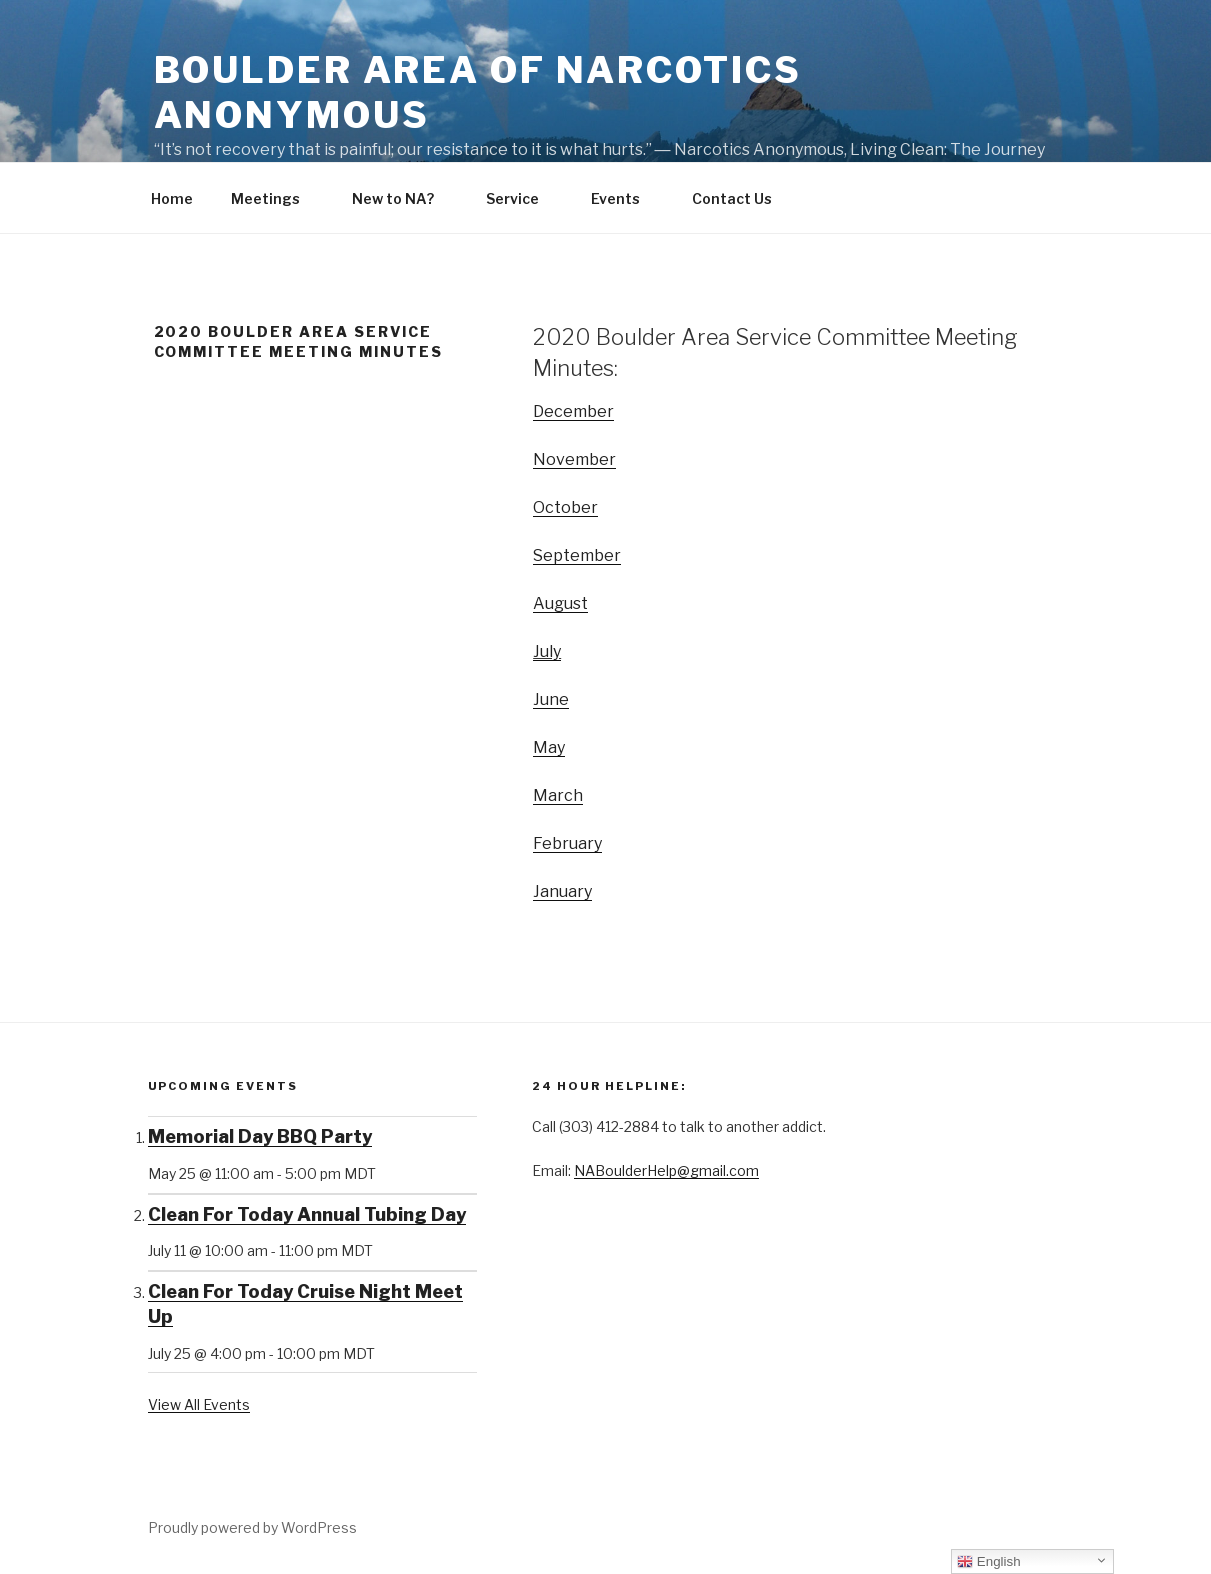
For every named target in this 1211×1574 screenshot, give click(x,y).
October (565, 507)
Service (522, 198)
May (549, 747)
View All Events (199, 1404)
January (562, 891)
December (573, 411)
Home (172, 198)
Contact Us (741, 198)
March (558, 795)
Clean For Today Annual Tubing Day (307, 1214)
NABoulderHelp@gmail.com (666, 1170)
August (560, 603)
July (547, 651)
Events (625, 198)
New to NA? (402, 198)
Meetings (275, 198)
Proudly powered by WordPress (252, 1527)
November (574, 459)
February (567, 843)
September (577, 555)
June (551, 699)
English (988, 1562)
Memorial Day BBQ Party (260, 1136)
